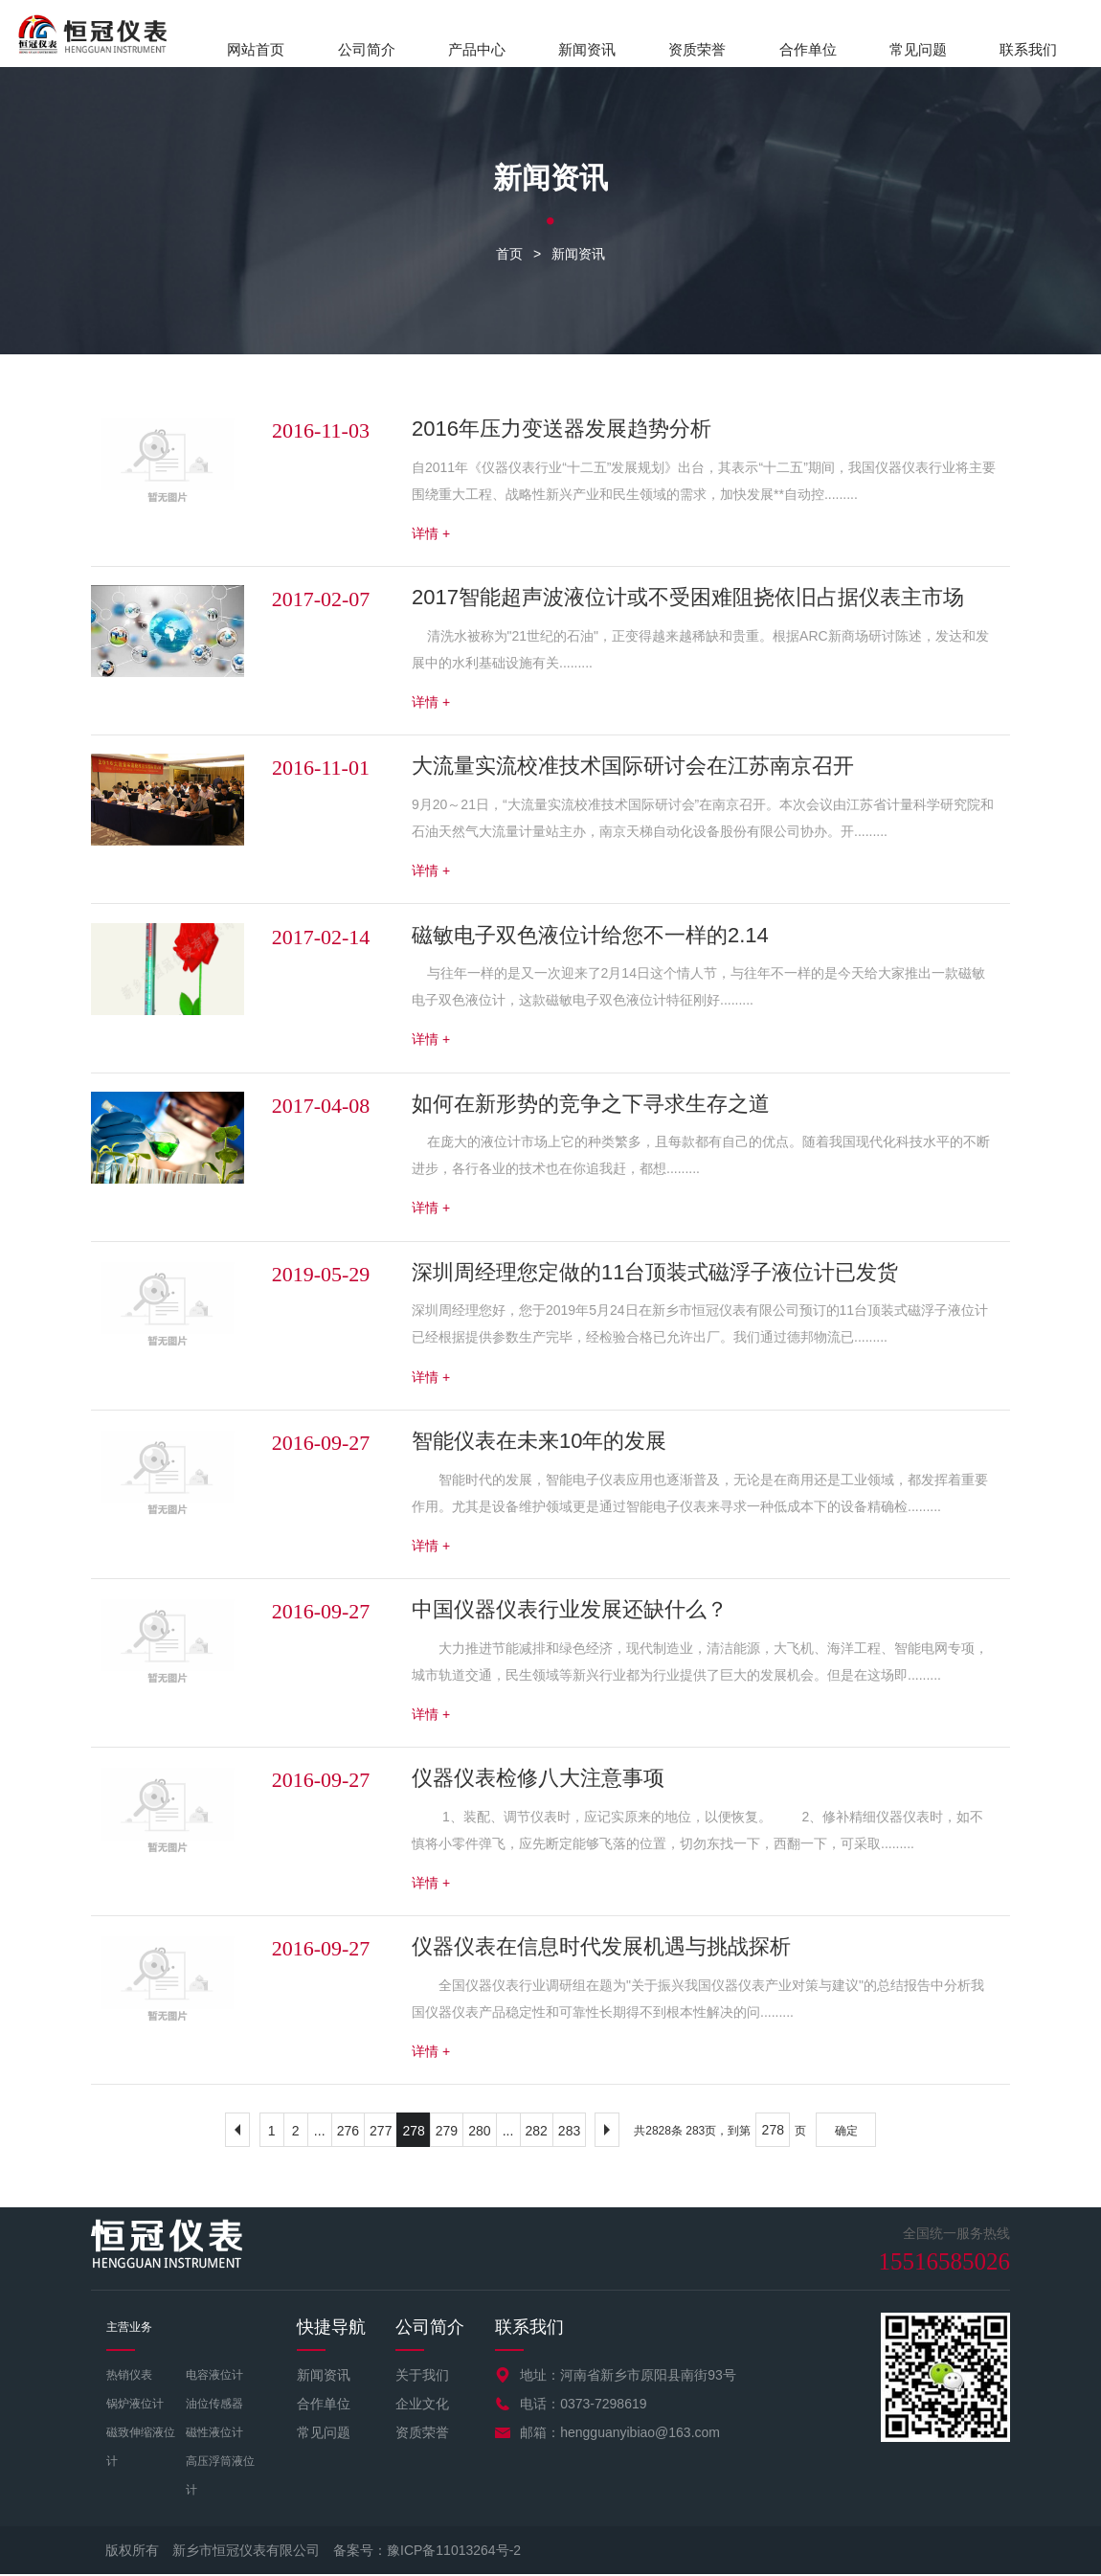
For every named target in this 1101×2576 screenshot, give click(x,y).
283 (569, 2132)
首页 (509, 254)
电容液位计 (214, 2377)
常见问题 (918, 49)
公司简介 (366, 49)
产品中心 (477, 49)
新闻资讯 (587, 49)
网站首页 (255, 49)
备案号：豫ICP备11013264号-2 (427, 2552)
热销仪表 (129, 2377)
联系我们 (1028, 49)
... (320, 2132)
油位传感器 (214, 2405)
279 (447, 2132)
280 (479, 2132)
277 (381, 2132)
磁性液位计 (214, 2434)
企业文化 (422, 2405)
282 (537, 2132)
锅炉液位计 (135, 2405)
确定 (846, 2132)
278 (413, 2132)
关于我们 (422, 2376)
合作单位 (808, 49)
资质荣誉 (697, 49)
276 (348, 2132)
